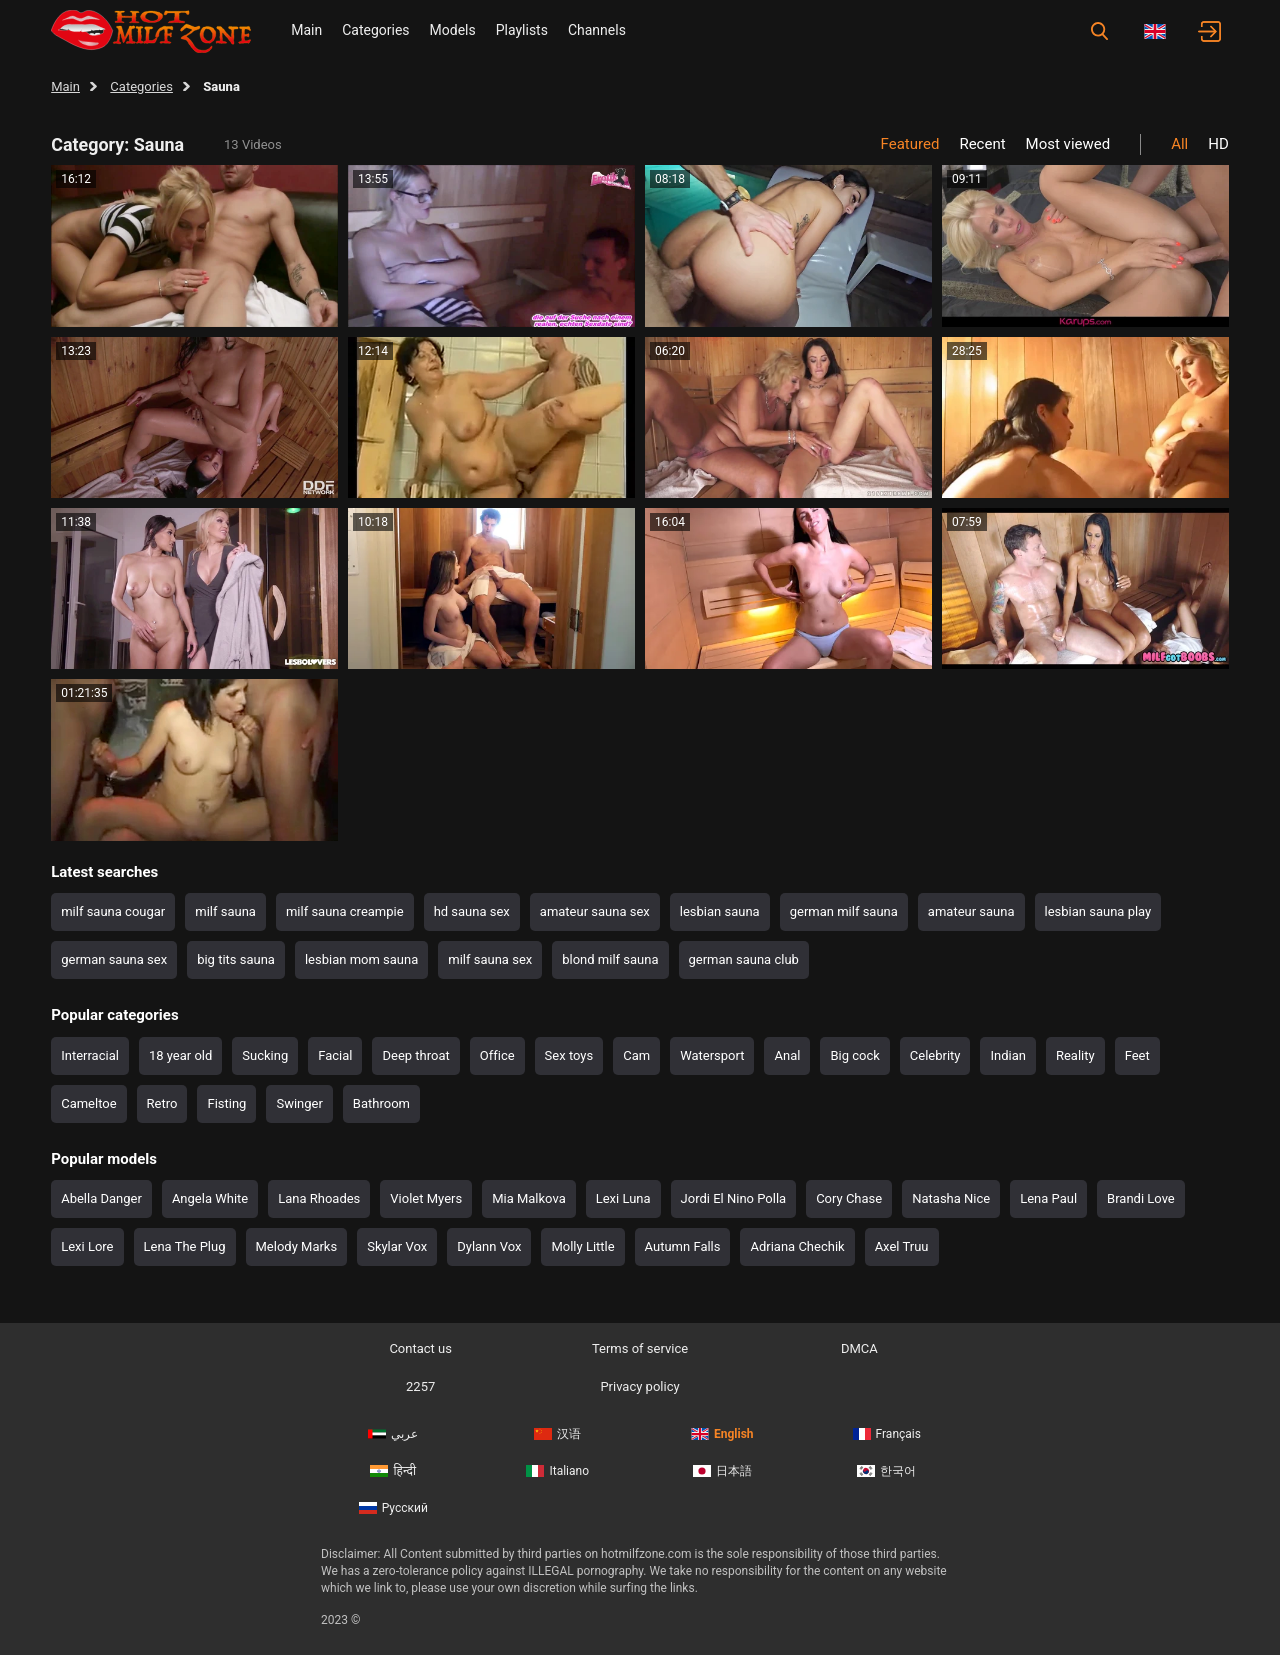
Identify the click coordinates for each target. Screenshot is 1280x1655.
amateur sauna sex (595, 911)
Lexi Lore (87, 1246)
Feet (1137, 1055)
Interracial (90, 1055)
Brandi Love (1141, 1198)
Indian (1007, 1055)
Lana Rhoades (319, 1198)
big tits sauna (236, 959)
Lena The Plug (185, 1246)
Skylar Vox (397, 1246)
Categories (375, 30)
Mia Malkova (529, 1198)
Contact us (420, 1348)
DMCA (859, 1348)
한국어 (886, 1471)
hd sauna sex (472, 911)
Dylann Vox (489, 1246)
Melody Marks (297, 1246)
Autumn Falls (683, 1246)
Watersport (712, 1055)
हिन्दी (393, 1471)
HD (1218, 144)
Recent (982, 144)
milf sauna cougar (113, 911)
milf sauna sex (490, 959)
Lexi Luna (623, 1198)
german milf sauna (844, 911)
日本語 (722, 1471)
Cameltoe (88, 1103)
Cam (636, 1055)
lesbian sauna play (1098, 911)
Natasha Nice (951, 1198)
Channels (597, 30)
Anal (787, 1055)
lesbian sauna (720, 911)
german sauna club (744, 959)
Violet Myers (426, 1198)
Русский (393, 1508)
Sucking (265, 1055)
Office (497, 1055)
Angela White (210, 1198)
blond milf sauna (610, 959)
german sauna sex (114, 959)
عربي (393, 1434)
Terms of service (640, 1348)
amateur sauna (971, 911)
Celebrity (935, 1055)
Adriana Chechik (797, 1246)
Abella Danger (101, 1198)
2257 (420, 1386)
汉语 (557, 1434)
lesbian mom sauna (361, 959)
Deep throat (415, 1055)
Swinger (299, 1103)
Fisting (226, 1103)
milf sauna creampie (345, 911)
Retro (162, 1103)
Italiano (557, 1471)
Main (306, 30)
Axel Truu (902, 1246)
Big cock (854, 1055)
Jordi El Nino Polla (734, 1198)
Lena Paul (1048, 1198)
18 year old (180, 1055)
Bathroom (381, 1103)
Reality (1075, 1055)
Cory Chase (849, 1198)
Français (887, 1434)
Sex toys (569, 1055)
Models (453, 30)
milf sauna (225, 911)
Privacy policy (639, 1386)
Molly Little (582, 1246)
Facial (335, 1055)
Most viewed (1068, 144)
